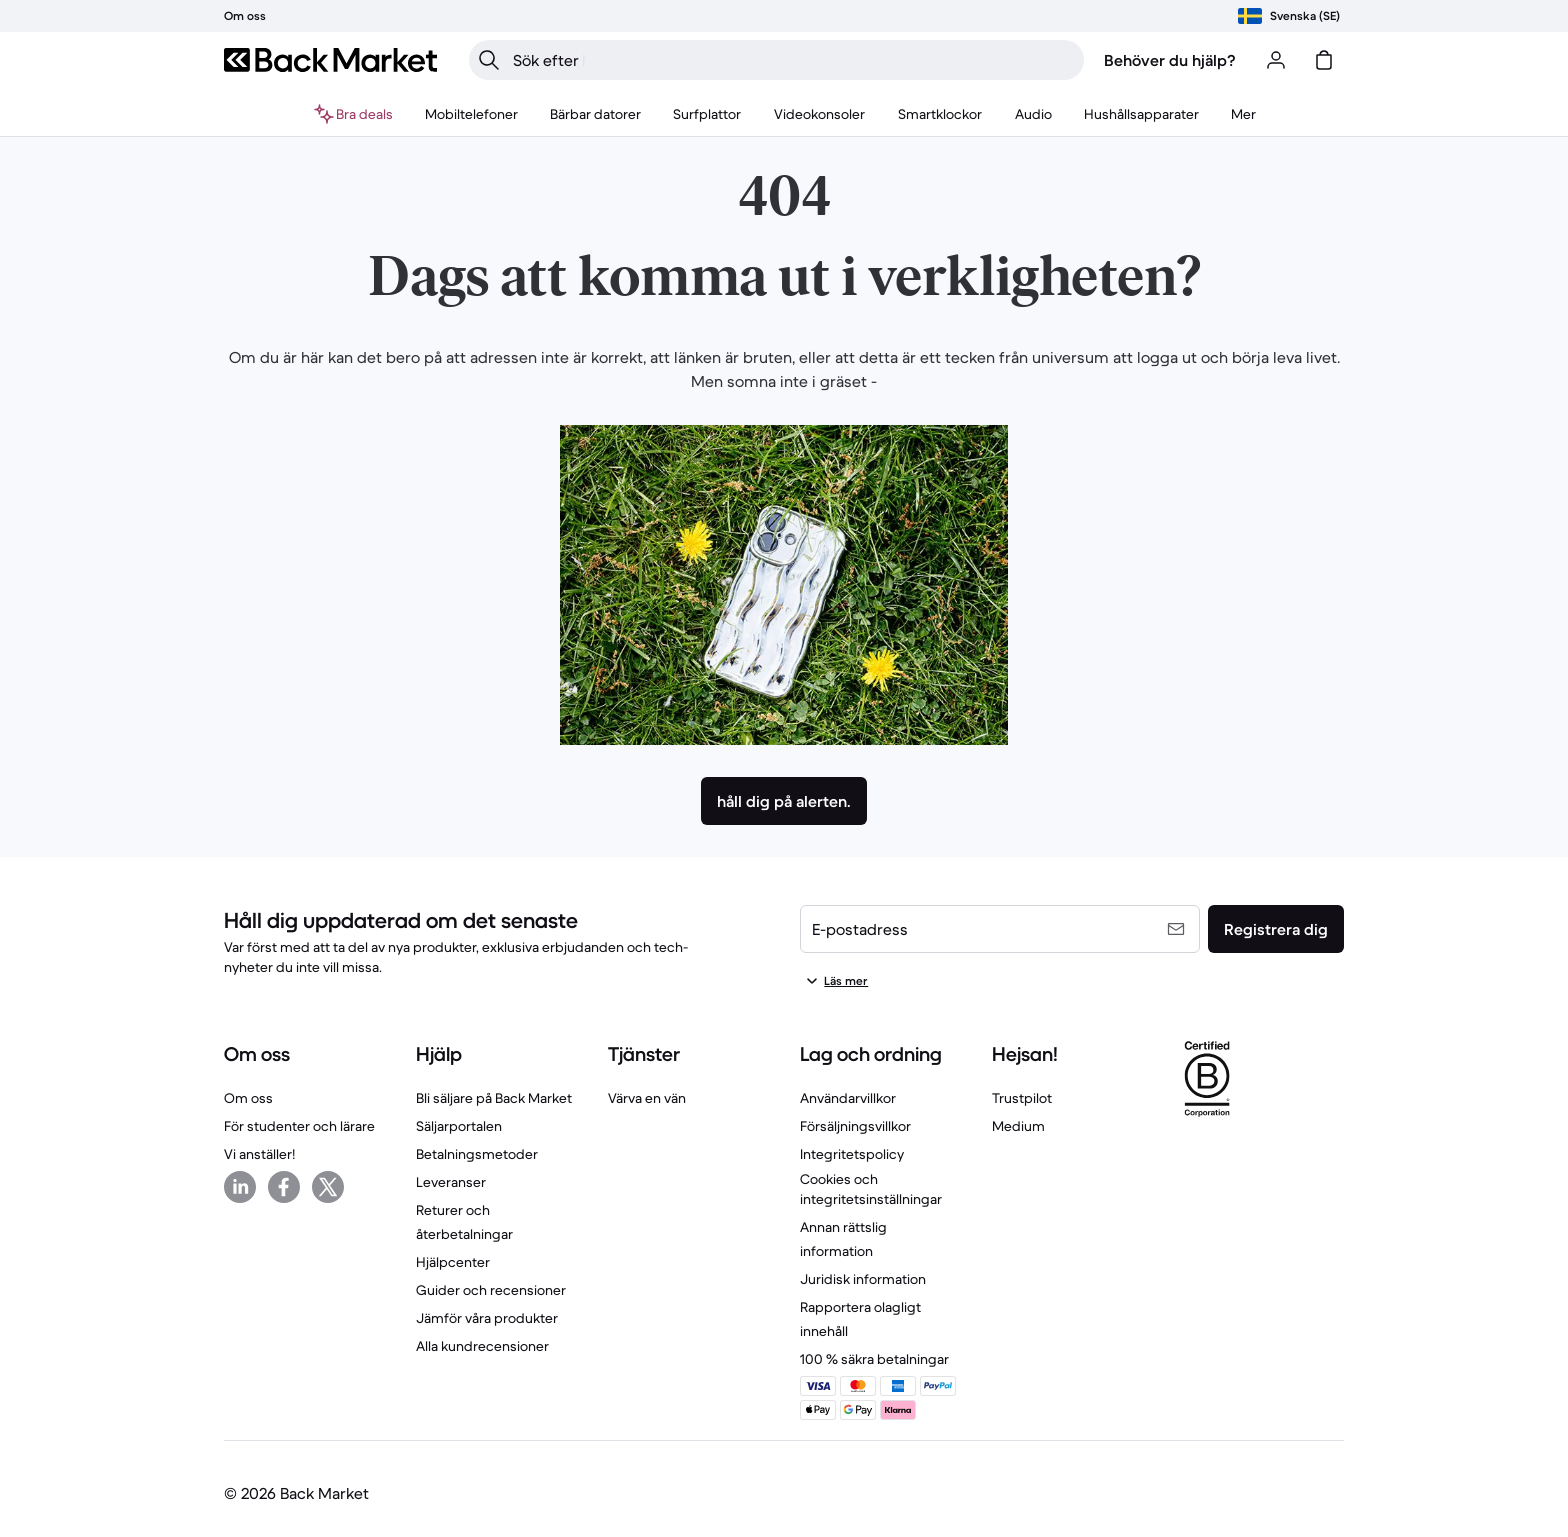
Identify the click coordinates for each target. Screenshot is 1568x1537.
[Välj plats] (1289, 16)
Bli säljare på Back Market (494, 1098)
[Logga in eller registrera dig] (1276, 60)
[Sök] (489, 60)
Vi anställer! (259, 1154)
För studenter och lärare (299, 1126)
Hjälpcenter (453, 1262)
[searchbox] (792, 60)
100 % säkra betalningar (874, 1359)
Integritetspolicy (852, 1154)
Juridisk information (863, 1279)
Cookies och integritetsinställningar (871, 1189)
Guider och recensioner (491, 1290)
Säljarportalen (459, 1126)
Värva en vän (647, 1098)
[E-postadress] (1000, 929)
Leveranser (451, 1182)
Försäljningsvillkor (855, 1126)
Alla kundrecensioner (482, 1346)
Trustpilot (1022, 1098)
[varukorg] (1324, 60)
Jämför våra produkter (487, 1318)
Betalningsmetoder (477, 1154)
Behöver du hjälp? (1170, 60)
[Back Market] (330, 60)
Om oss (248, 1098)
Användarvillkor (848, 1098)
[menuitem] (471, 114)
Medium (1018, 1126)
